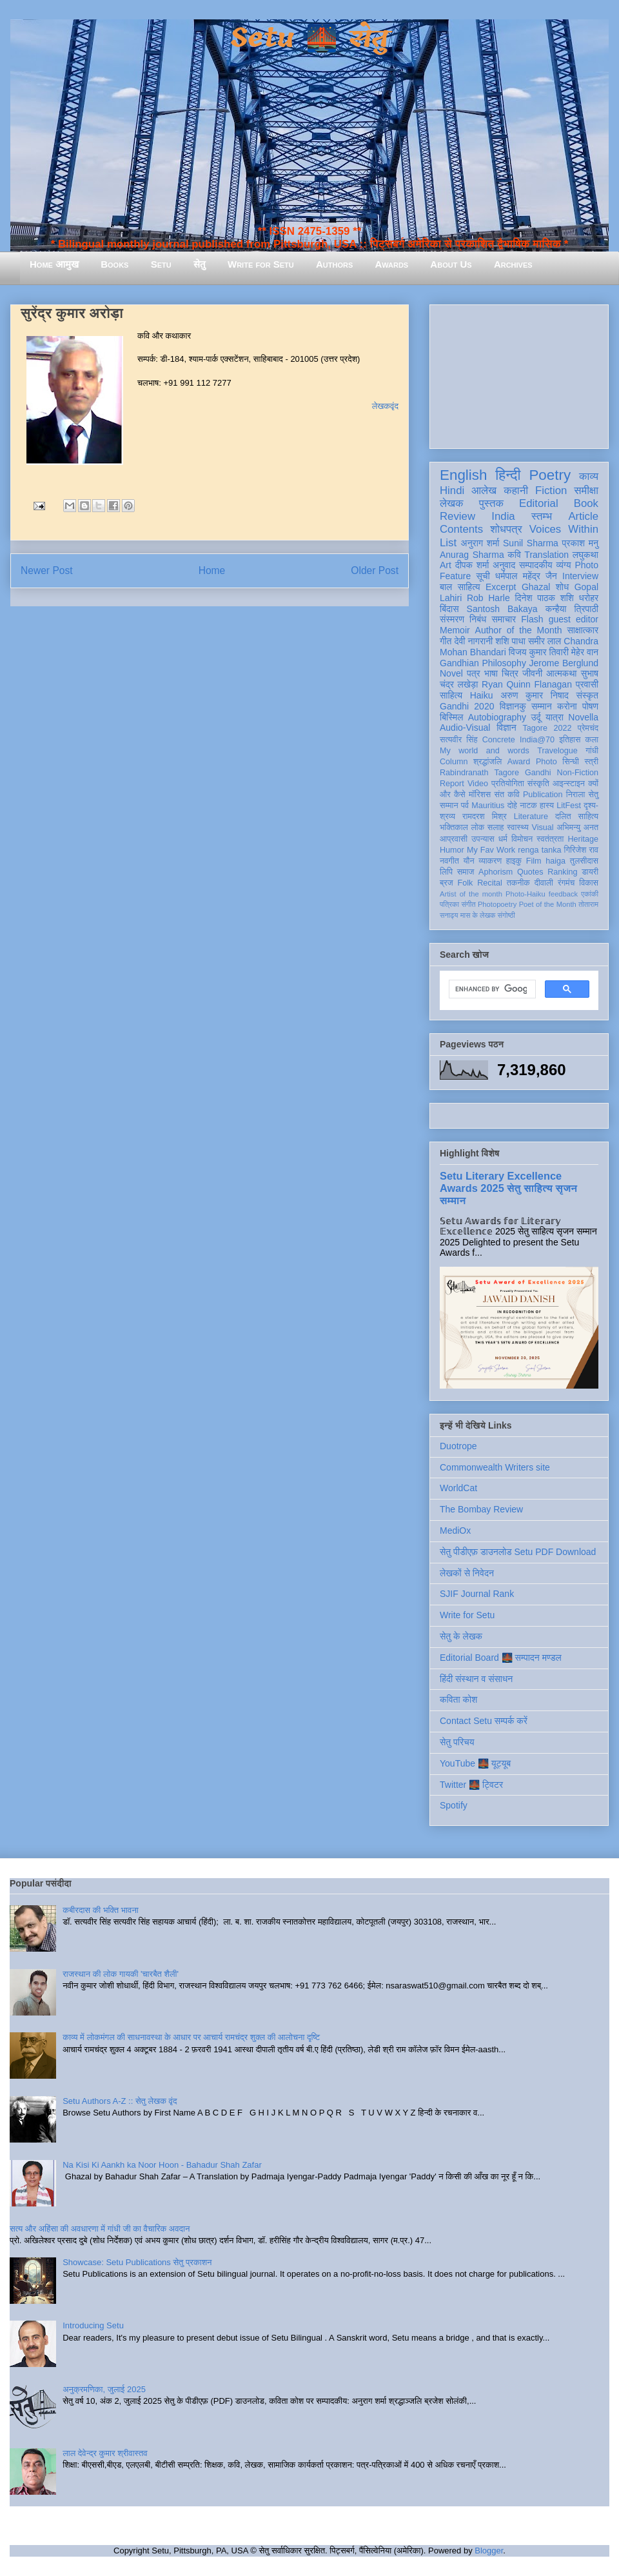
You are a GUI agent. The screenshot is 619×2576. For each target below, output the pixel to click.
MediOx (455, 1530)
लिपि (446, 872)
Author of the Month (518, 630)
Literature (531, 816)
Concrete (498, 739)
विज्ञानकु (513, 706)
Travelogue (557, 750)
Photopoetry (497, 904)
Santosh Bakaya (502, 609)
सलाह (495, 827)
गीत (445, 641)
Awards (391, 264)
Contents (461, 529)
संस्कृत (587, 695)
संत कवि (506, 794)
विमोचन (522, 839)
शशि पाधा (510, 641)
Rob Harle (488, 598)
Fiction (551, 490)
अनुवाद (504, 565)
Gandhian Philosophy (483, 663)
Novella (583, 717)
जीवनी (532, 673)
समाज (466, 872)
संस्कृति (538, 783)
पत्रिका (449, 904)
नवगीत (449, 861)
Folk (465, 882)
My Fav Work (491, 850)
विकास (588, 882)
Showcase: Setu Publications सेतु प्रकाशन (137, 2262)
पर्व (465, 805)
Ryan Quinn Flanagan (527, 684)
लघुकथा (585, 555)
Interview (580, 576)
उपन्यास (483, 839)
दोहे (512, 805)
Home (212, 570)
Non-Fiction (577, 772)
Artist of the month (471, 894)
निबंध (477, 619)
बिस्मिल (451, 717)
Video (477, 783)
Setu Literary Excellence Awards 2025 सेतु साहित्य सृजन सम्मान (508, 1188)
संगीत (468, 904)
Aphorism (495, 872)
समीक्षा (586, 490)
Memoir (455, 630)
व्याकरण (490, 861)
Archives (513, 264)
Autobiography (497, 717)
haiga (555, 861)
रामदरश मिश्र (484, 816)
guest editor (573, 619)
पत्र (473, 673)
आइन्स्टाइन (569, 783)
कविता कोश (458, 1699)
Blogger (489, 2550)
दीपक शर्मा (472, 565)
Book (586, 503)
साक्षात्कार (582, 630)
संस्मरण (452, 619)
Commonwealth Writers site (495, 1467)
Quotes (530, 872)
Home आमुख (54, 264)
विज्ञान (506, 727)
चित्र (510, 673)
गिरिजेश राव (581, 850)
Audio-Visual (465, 727)
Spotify (453, 1805)
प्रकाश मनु (580, 543)
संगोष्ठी (506, 915)
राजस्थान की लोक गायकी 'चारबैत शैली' (121, 1974)
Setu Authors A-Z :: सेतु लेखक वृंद (120, 2101)
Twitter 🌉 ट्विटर (471, 1784)
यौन (469, 861)
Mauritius (487, 805)
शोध (562, 587)
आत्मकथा (561, 673)
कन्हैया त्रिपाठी (571, 609)
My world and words (484, 750)
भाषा (491, 673)
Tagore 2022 (547, 728)
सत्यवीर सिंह (459, 739)
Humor (452, 850)
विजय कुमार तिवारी (539, 652)
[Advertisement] (519, 374)
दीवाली (544, 882)
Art (445, 565)
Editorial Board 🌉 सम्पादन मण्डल (501, 1657)
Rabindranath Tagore (479, 772)
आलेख (483, 490)
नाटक (528, 805)
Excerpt (501, 587)
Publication (543, 794)
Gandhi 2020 (467, 706)
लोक (478, 827)
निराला (575, 794)
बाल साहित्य (460, 587)
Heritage (582, 839)
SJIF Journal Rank (477, 1594)
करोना (567, 706)
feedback (563, 894)
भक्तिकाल (454, 827)
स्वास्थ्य (518, 827)
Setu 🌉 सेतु (309, 38)
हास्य (547, 805)
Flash (532, 619)
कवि (514, 555)
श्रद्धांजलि (487, 761)
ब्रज (446, 882)
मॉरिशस (480, 794)
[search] (491, 989)
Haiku (481, 695)
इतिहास (569, 739)
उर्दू (535, 717)
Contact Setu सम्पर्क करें (483, 1721)
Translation (546, 555)
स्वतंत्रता (550, 839)
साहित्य (451, 695)
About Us (450, 264)
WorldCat (458, 1488)
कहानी (516, 490)
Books (114, 264)
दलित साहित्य (576, 816)
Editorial (538, 503)
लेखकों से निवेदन (467, 1573)
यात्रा (554, 717)
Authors (334, 264)
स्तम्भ (541, 516)
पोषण (590, 706)
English (463, 475)
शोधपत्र (506, 529)
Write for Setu (261, 264)
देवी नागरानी (473, 641)
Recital (489, 882)
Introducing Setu (93, 2325)
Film (534, 861)
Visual (543, 827)
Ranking (562, 872)
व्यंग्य (563, 565)
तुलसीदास (584, 861)
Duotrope (458, 1446)
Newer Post (47, 570)
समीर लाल (544, 641)
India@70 (537, 739)
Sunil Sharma (530, 543)
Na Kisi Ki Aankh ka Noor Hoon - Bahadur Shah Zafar (162, 2165)
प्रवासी (587, 684)
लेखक (452, 503)
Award (518, 761)
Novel (451, 673)
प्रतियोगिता (507, 783)
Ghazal (536, 587)
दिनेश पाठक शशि (544, 598)
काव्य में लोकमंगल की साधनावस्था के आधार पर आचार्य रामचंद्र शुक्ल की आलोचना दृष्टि (191, 2037)
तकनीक (518, 882)
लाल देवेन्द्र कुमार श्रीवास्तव (105, 2453)
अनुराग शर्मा (480, 543)
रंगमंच (566, 882)
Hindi (452, 490)
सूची (482, 576)
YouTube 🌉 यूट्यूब (475, 1763)
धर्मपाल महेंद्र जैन (526, 576)
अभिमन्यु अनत (577, 827)
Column (453, 761)
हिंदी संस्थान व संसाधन (476, 1679)
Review (457, 516)
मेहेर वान (584, 652)
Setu (161, 264)
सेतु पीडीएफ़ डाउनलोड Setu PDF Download (518, 1552)
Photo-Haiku (525, 894)
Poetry (550, 475)
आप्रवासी (453, 839)
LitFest (568, 805)
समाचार (504, 619)
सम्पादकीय (536, 565)
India (503, 516)
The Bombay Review (481, 1509)
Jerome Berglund (563, 663)
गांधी (591, 750)
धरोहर (588, 598)
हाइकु (514, 861)
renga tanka (539, 850)
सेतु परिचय (457, 1742)
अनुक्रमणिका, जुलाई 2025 (104, 2389)
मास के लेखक (478, 915)
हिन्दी (507, 475)
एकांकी (589, 894)
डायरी (590, 872)
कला (592, 739)
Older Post (374, 570)
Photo (546, 761)
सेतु (199, 264)
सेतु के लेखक (461, 1636)
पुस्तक (491, 503)
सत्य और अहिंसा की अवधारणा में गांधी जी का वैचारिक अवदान (100, 2229)
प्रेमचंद (588, 728)
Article (583, 516)
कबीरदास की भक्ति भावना (101, 1910)
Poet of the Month (547, 904)
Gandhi (538, 772)
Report (452, 783)
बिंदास (449, 609)
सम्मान (541, 706)
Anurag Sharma (472, 555)
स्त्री (591, 761)
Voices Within (563, 529)
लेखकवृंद (385, 406)
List (448, 543)
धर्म (502, 839)
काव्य (588, 476)
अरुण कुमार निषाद (534, 695)
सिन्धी (570, 761)
